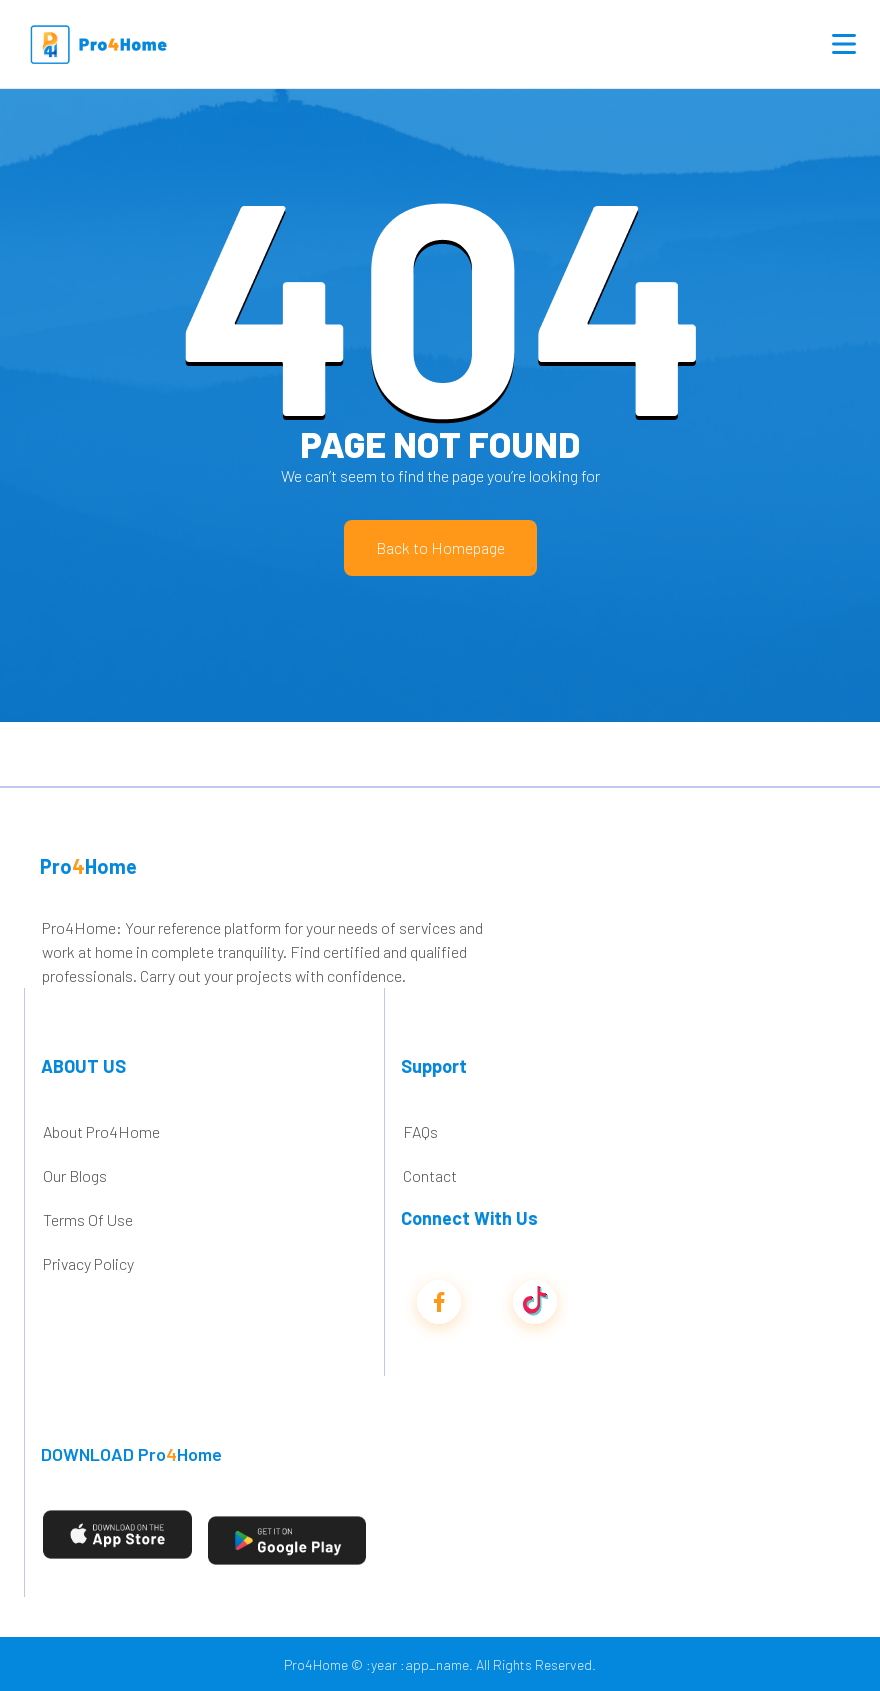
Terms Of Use (88, 1219)
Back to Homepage (440, 547)
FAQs (420, 1131)
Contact (430, 1175)
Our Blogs (75, 1175)
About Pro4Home (101, 1131)
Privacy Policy (88, 1263)
